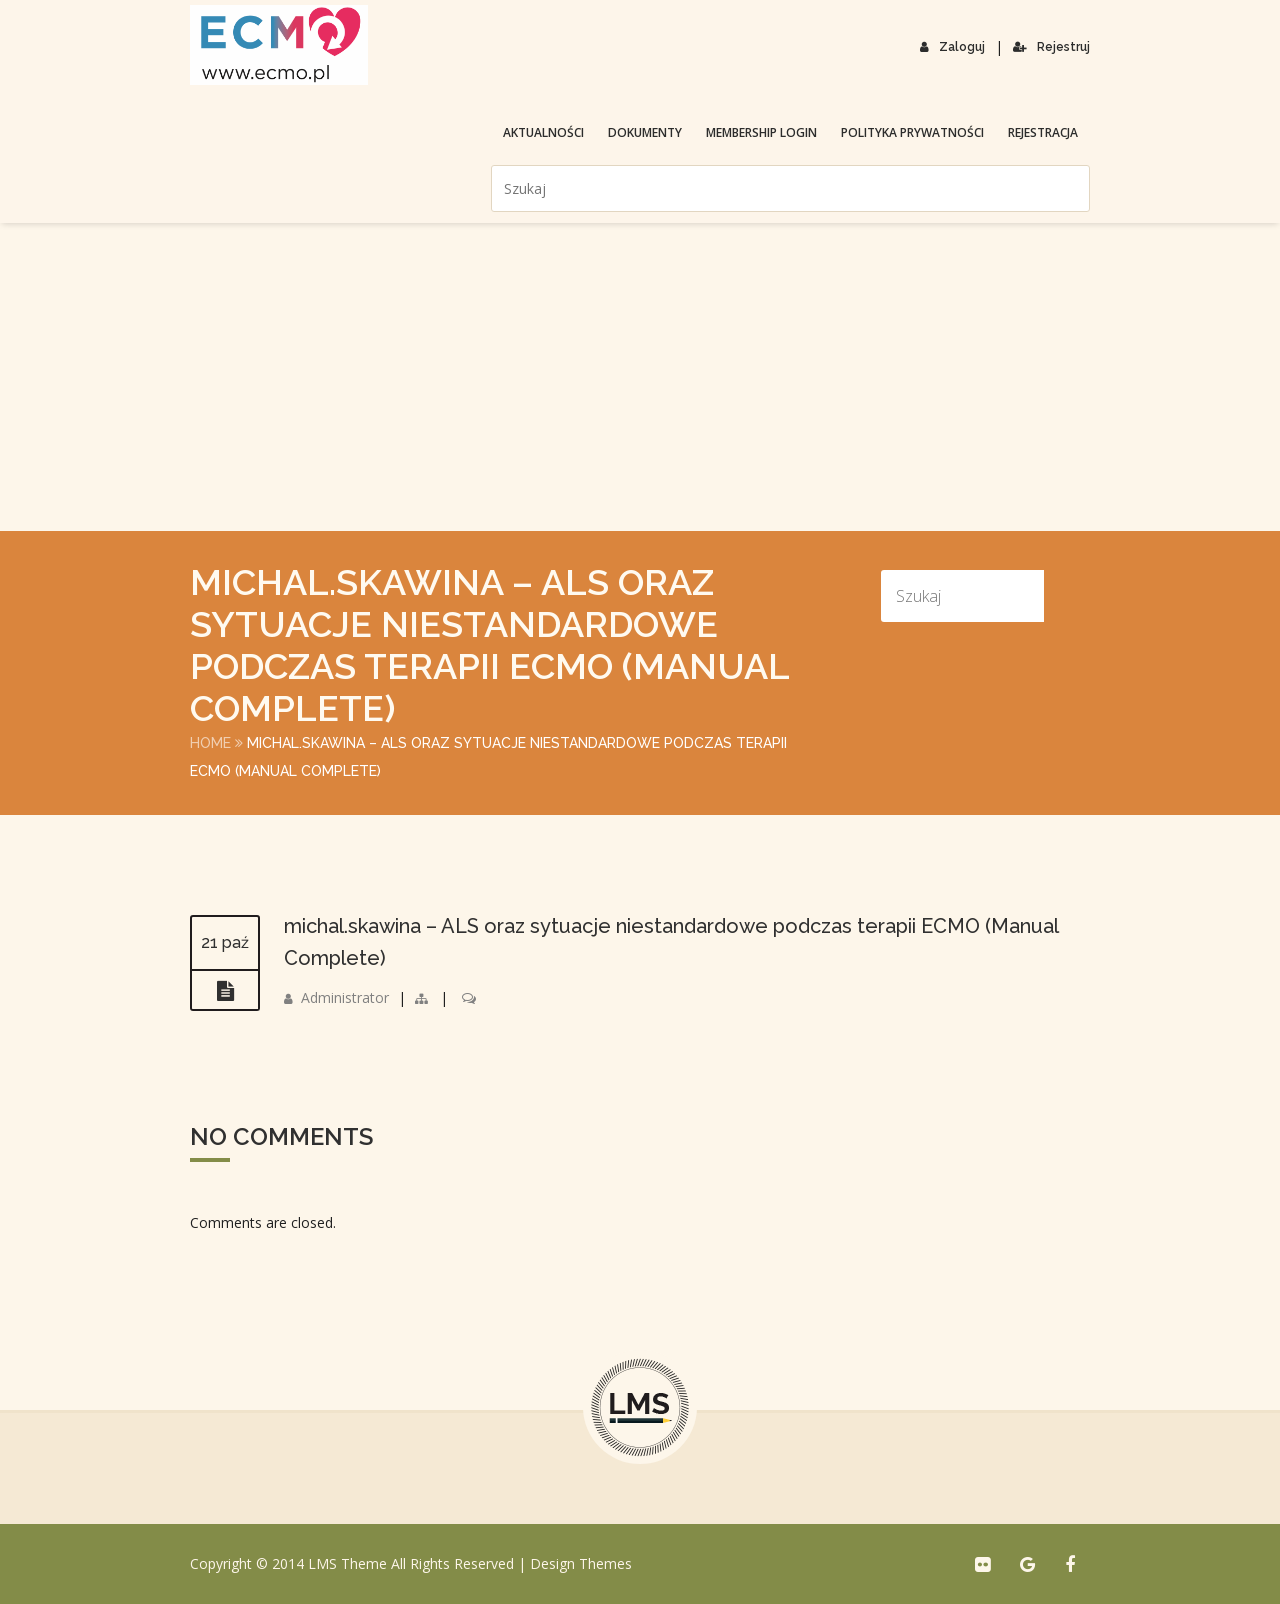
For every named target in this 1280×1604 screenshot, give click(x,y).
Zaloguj (952, 47)
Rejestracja (1043, 132)
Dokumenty (645, 132)
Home (210, 743)
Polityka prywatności (912, 132)
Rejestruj (1051, 47)
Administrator (345, 997)
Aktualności (543, 132)
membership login (761, 132)
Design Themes (581, 1563)
